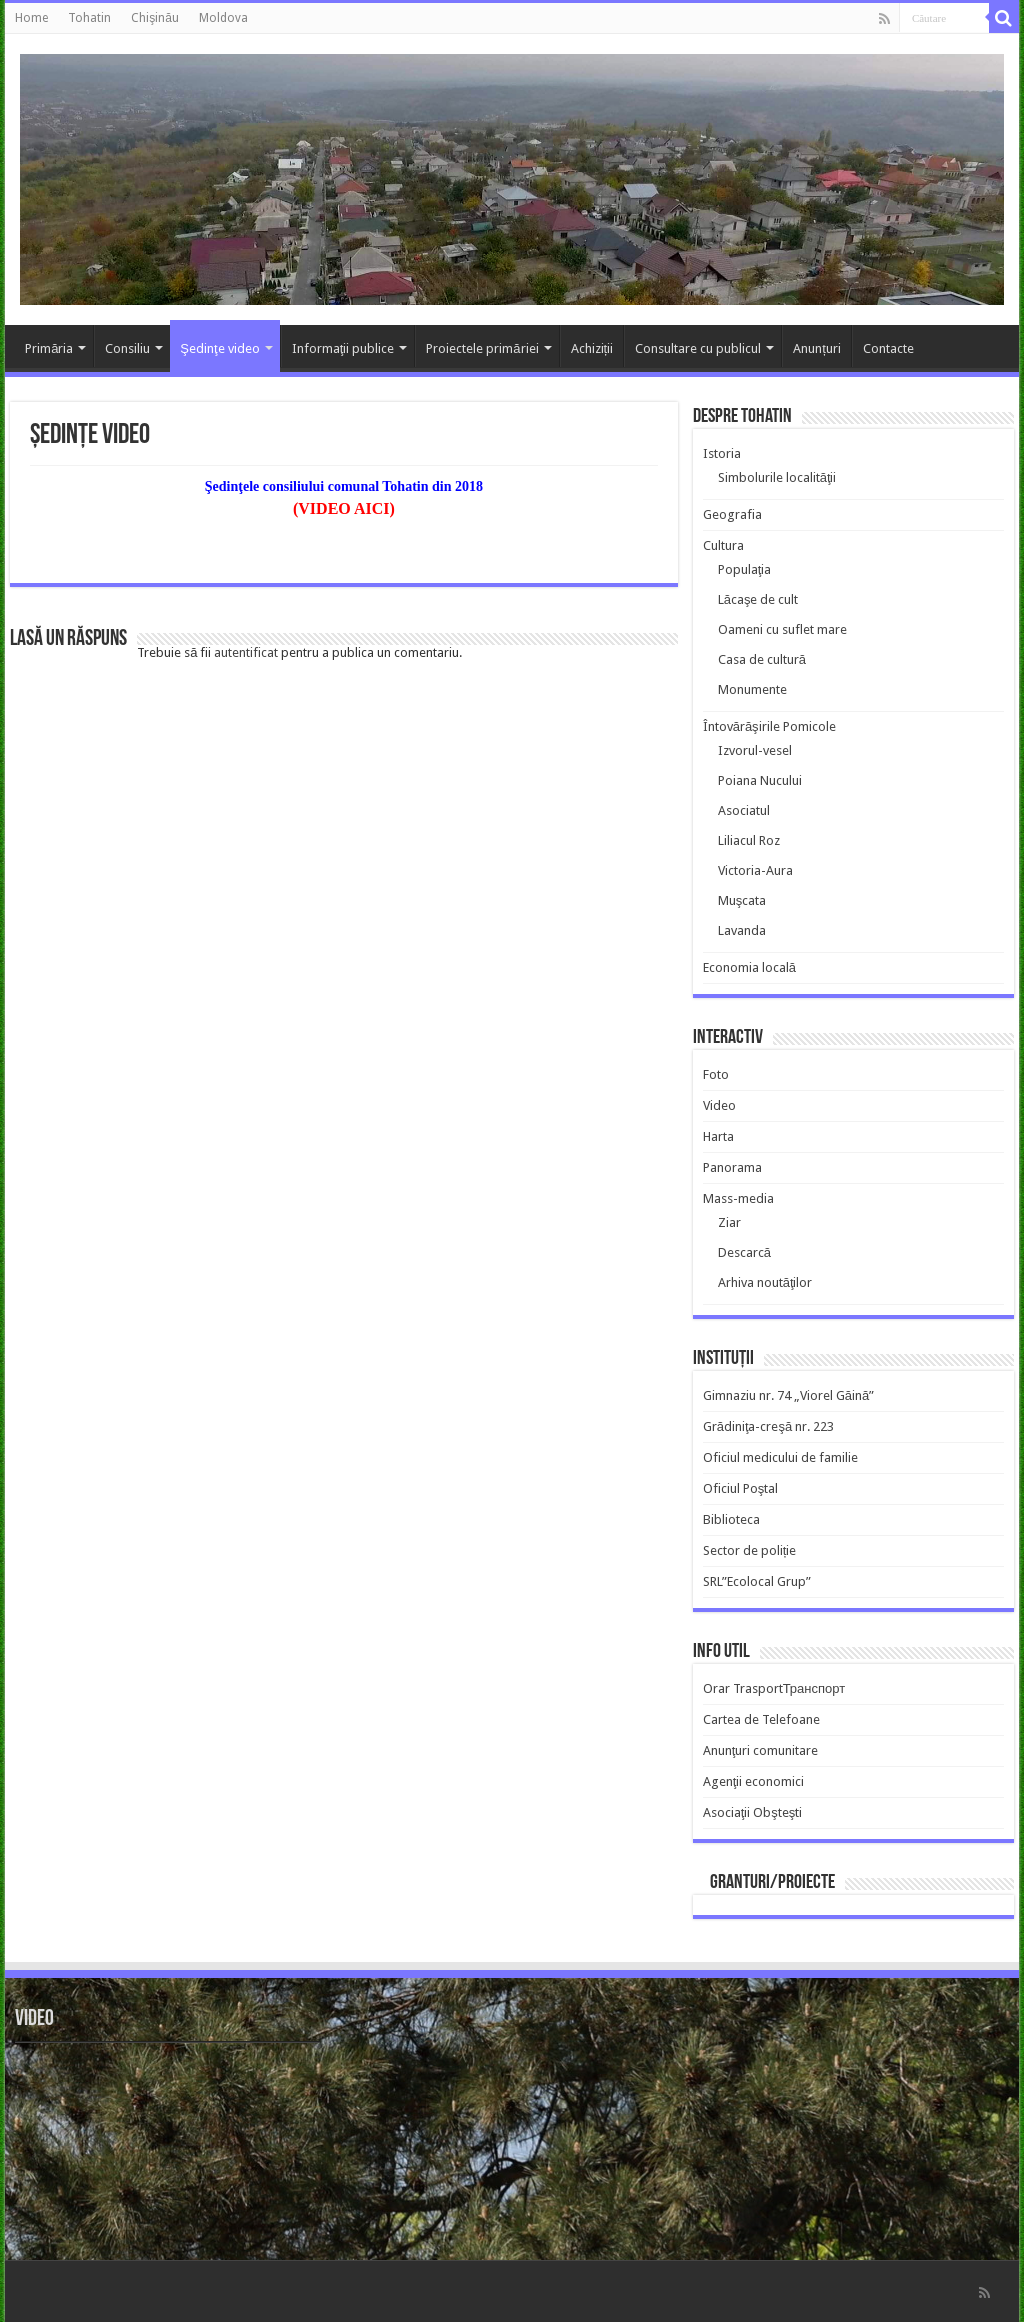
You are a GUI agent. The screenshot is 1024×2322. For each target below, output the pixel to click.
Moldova (223, 18)
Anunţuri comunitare (761, 1750)
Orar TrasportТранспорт (774, 1688)
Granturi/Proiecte (772, 1883)
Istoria (722, 453)
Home (31, 18)
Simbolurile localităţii (777, 477)
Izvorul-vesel (755, 750)
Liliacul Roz (749, 840)
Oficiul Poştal (741, 1488)
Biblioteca (731, 1519)
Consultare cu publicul (698, 348)
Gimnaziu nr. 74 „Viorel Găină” (788, 1395)
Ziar (729, 1222)
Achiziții (592, 348)
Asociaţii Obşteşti (753, 1812)
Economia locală (749, 967)
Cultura (723, 545)
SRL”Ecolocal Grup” (757, 1581)
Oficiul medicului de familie (780, 1457)
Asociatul (744, 810)
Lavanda (742, 930)
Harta (718, 1136)
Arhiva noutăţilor (765, 1282)
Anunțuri (817, 348)
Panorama (732, 1167)
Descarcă (744, 1252)
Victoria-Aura (755, 870)
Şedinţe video (219, 348)
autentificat (246, 652)
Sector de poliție (750, 1550)
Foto (716, 1074)
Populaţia (745, 569)
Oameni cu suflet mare (782, 629)
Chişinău (155, 18)
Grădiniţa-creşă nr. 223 (769, 1426)
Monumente (752, 689)
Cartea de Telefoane (761, 1719)
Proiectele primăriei (482, 348)
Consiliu (127, 348)
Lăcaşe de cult (758, 599)
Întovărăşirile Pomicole (769, 726)
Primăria (49, 348)
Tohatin (89, 18)
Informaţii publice (343, 348)
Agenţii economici (754, 1781)
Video (719, 1105)
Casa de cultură (762, 659)
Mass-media (738, 1198)
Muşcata (742, 900)
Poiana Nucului (760, 780)
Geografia (732, 514)
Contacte (888, 348)
